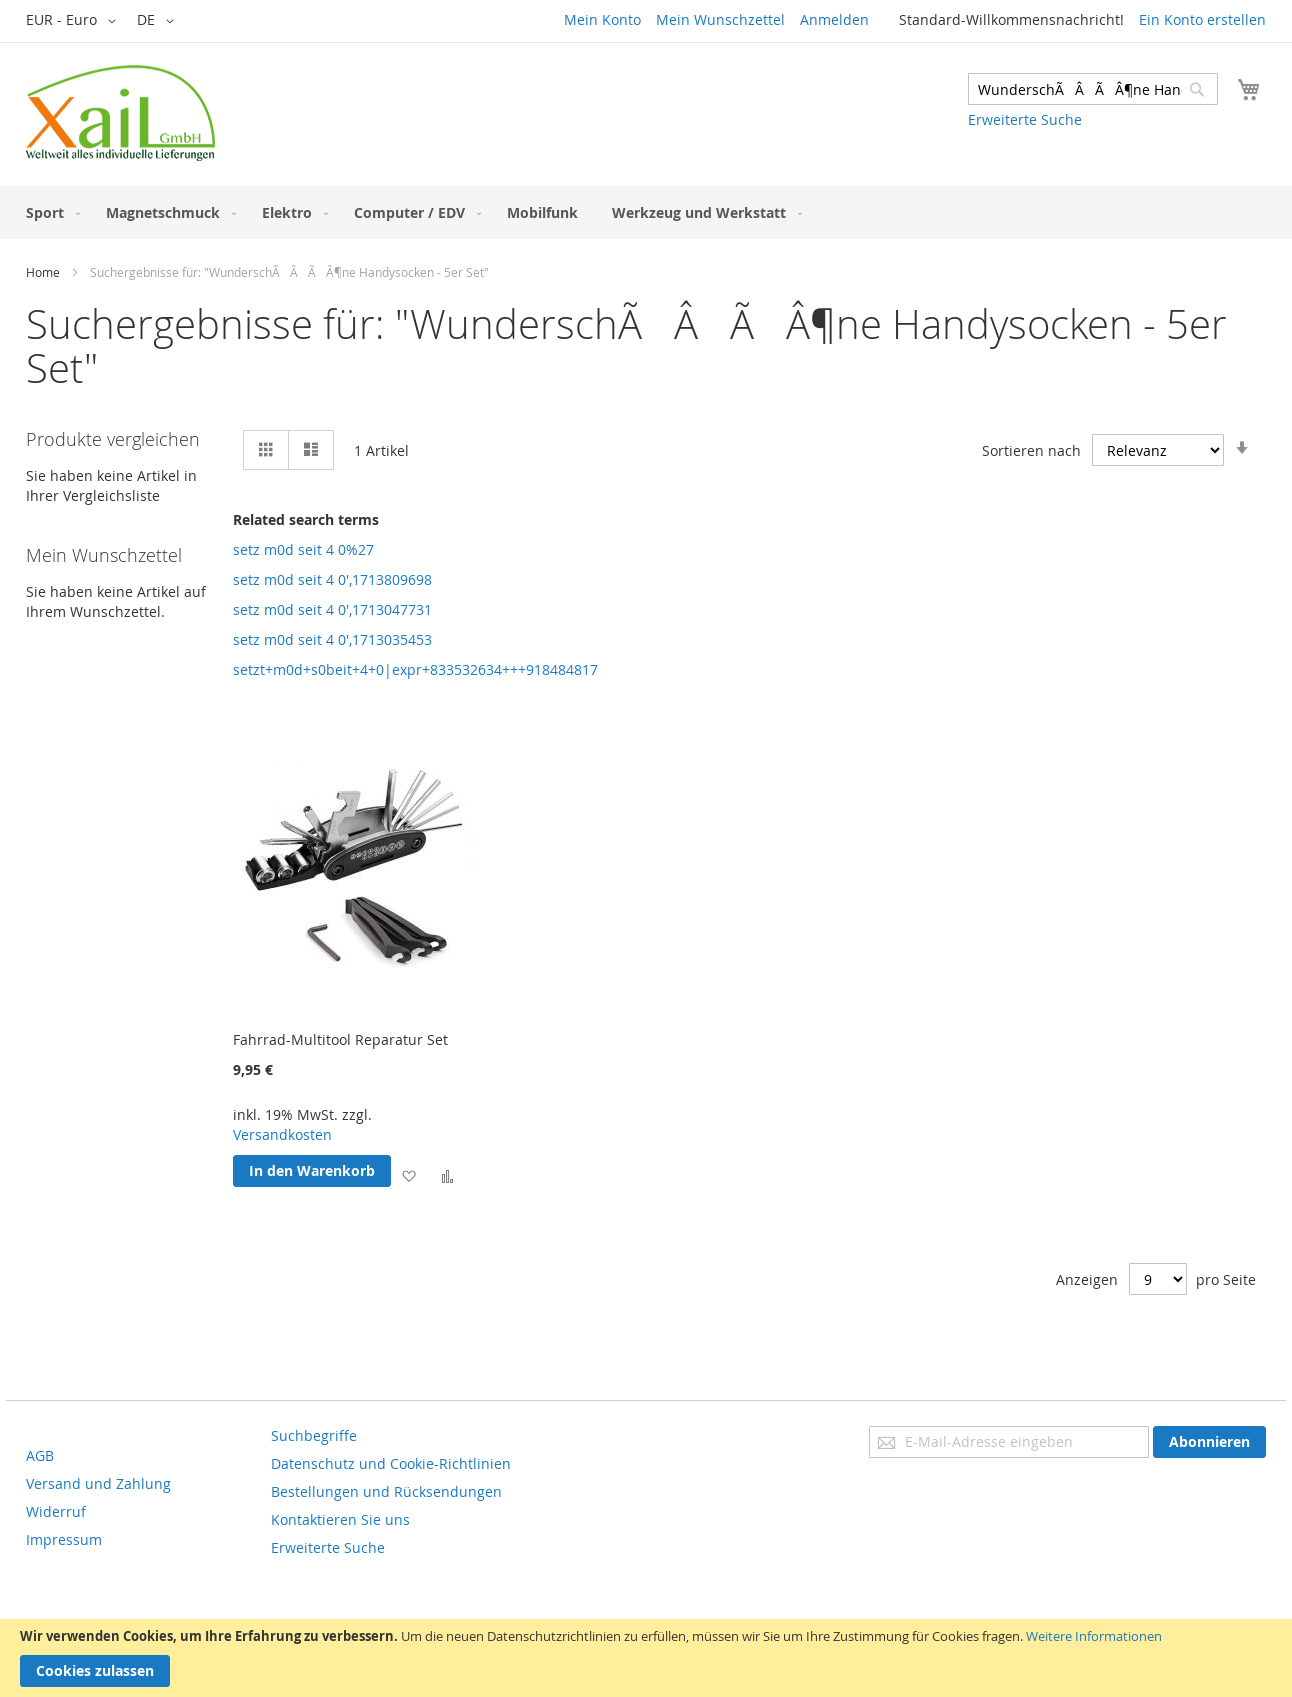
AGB (40, 1455)
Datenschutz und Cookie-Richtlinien (391, 1463)
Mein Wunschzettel (720, 19)
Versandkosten (282, 1134)
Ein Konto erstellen (1202, 19)
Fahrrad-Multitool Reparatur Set (340, 1039)
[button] (74, 21)
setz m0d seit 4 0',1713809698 (332, 579)
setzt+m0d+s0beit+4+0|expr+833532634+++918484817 (415, 669)
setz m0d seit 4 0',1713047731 (332, 609)
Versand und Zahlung (98, 1483)
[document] (646, 1658)
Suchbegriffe (314, 1435)
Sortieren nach (1031, 450)
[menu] (646, 212)
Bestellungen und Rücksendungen (386, 1491)
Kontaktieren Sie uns (340, 1519)
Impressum (64, 1539)
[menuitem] (49, 212)
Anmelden (834, 19)
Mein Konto (602, 19)
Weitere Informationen (1094, 1636)
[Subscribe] (1209, 1442)
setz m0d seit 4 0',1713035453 (332, 639)
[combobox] (1093, 89)
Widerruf (56, 1511)
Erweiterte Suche (1025, 119)
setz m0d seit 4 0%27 (303, 549)
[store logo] (120, 113)
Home (43, 272)
